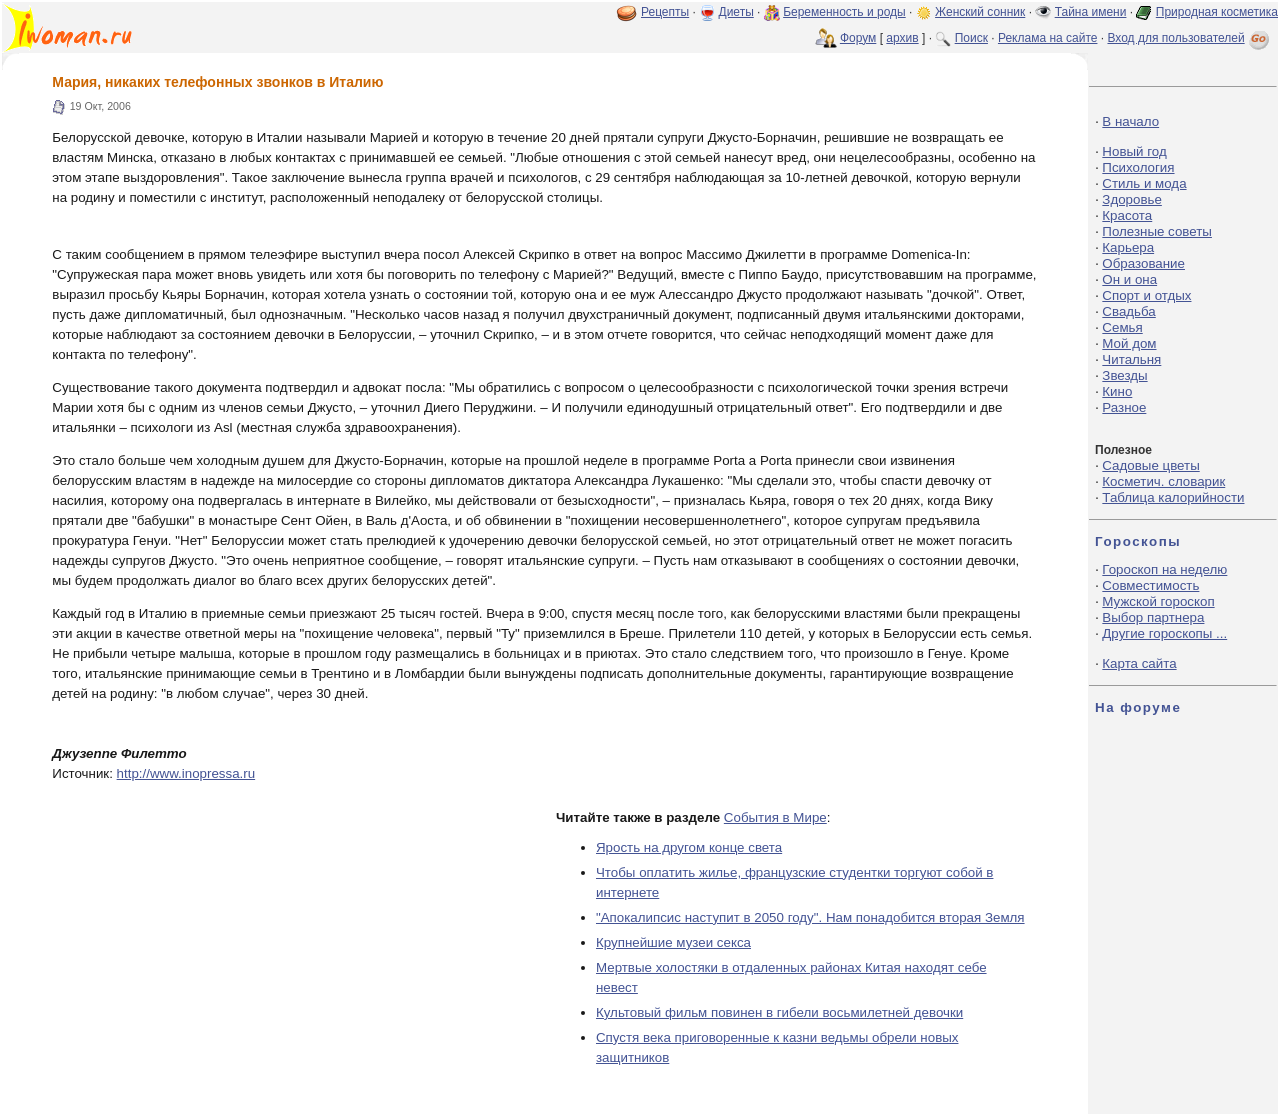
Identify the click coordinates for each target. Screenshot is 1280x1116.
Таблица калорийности (1173, 497)
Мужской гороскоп (1158, 601)
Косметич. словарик (1163, 481)
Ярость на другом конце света (689, 847)
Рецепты (665, 12)
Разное (1124, 407)
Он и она (1129, 279)
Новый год (1134, 151)
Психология (1138, 167)
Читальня (1131, 359)
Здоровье (1132, 199)
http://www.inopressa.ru (186, 773)
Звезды (1124, 375)
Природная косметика (1217, 12)
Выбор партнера (1153, 617)
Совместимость (1150, 585)
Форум (858, 38)
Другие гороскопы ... (1164, 633)
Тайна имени (1091, 12)
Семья (1122, 327)
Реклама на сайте (1048, 38)
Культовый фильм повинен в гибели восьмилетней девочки (779, 1012)
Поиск (971, 38)
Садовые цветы (1150, 465)
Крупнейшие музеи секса (673, 942)
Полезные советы (1157, 231)
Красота (1127, 215)
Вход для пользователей (1190, 38)
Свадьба (1128, 311)
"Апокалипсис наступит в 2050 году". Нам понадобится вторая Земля (810, 917)
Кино (1117, 391)
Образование (1143, 263)
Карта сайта (1139, 663)
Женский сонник (980, 12)
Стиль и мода (1144, 183)
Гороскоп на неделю (1164, 569)
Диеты (736, 12)
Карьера (1128, 247)
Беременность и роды (844, 12)
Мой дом (1129, 343)
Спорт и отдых (1146, 295)
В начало (1130, 121)
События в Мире (775, 817)
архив (902, 38)
